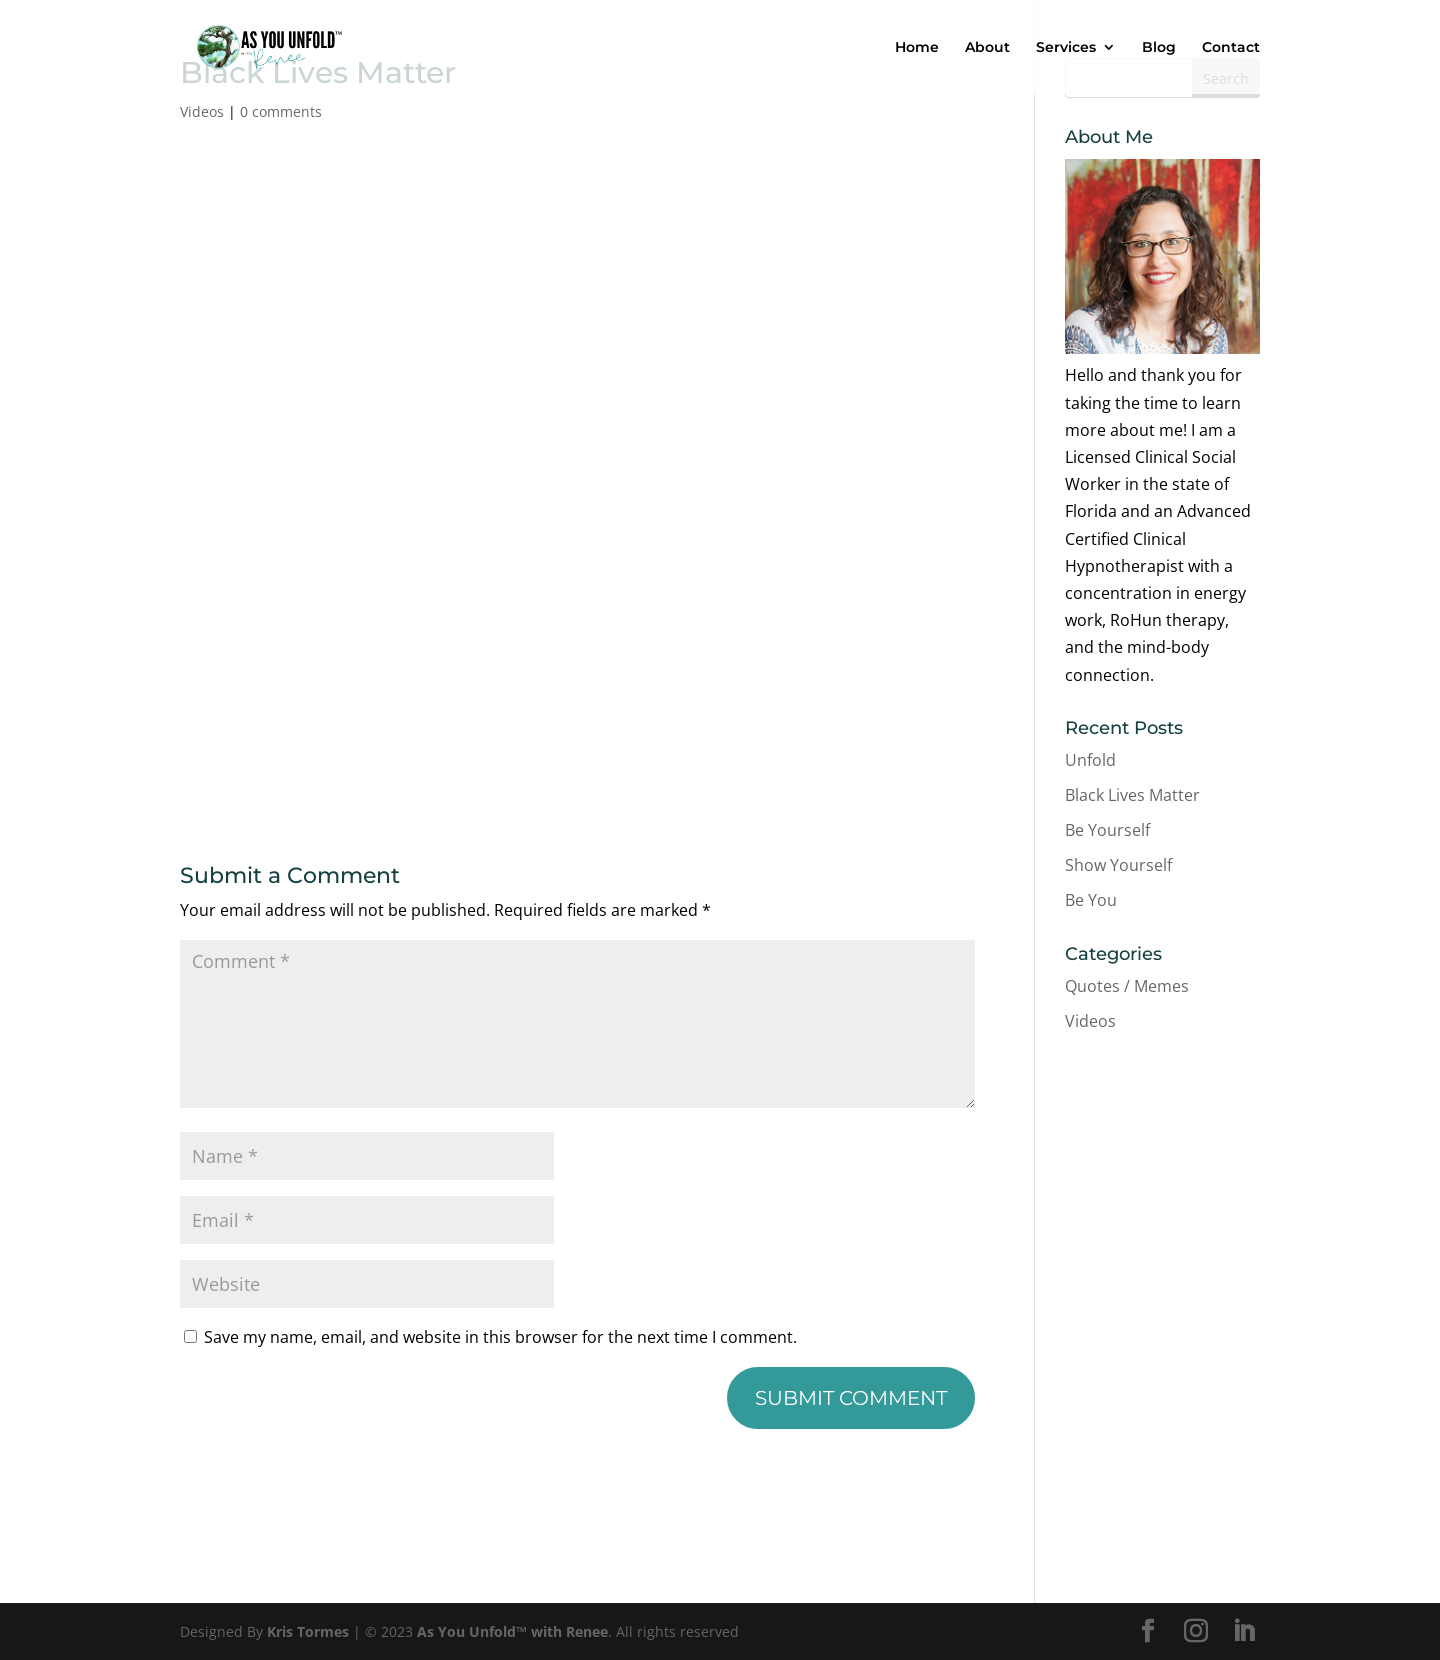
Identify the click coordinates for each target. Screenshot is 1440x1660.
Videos (202, 111)
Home (917, 48)
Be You (1091, 900)
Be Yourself (1107, 830)
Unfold (1090, 760)
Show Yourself (1118, 865)
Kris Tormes (308, 1631)
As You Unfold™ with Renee (512, 1631)
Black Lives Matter (1132, 795)
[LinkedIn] (1244, 1631)
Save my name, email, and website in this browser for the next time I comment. (500, 1337)
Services (1066, 48)
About (987, 48)
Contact (1231, 48)
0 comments (281, 111)
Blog (1159, 48)
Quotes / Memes (1127, 986)
